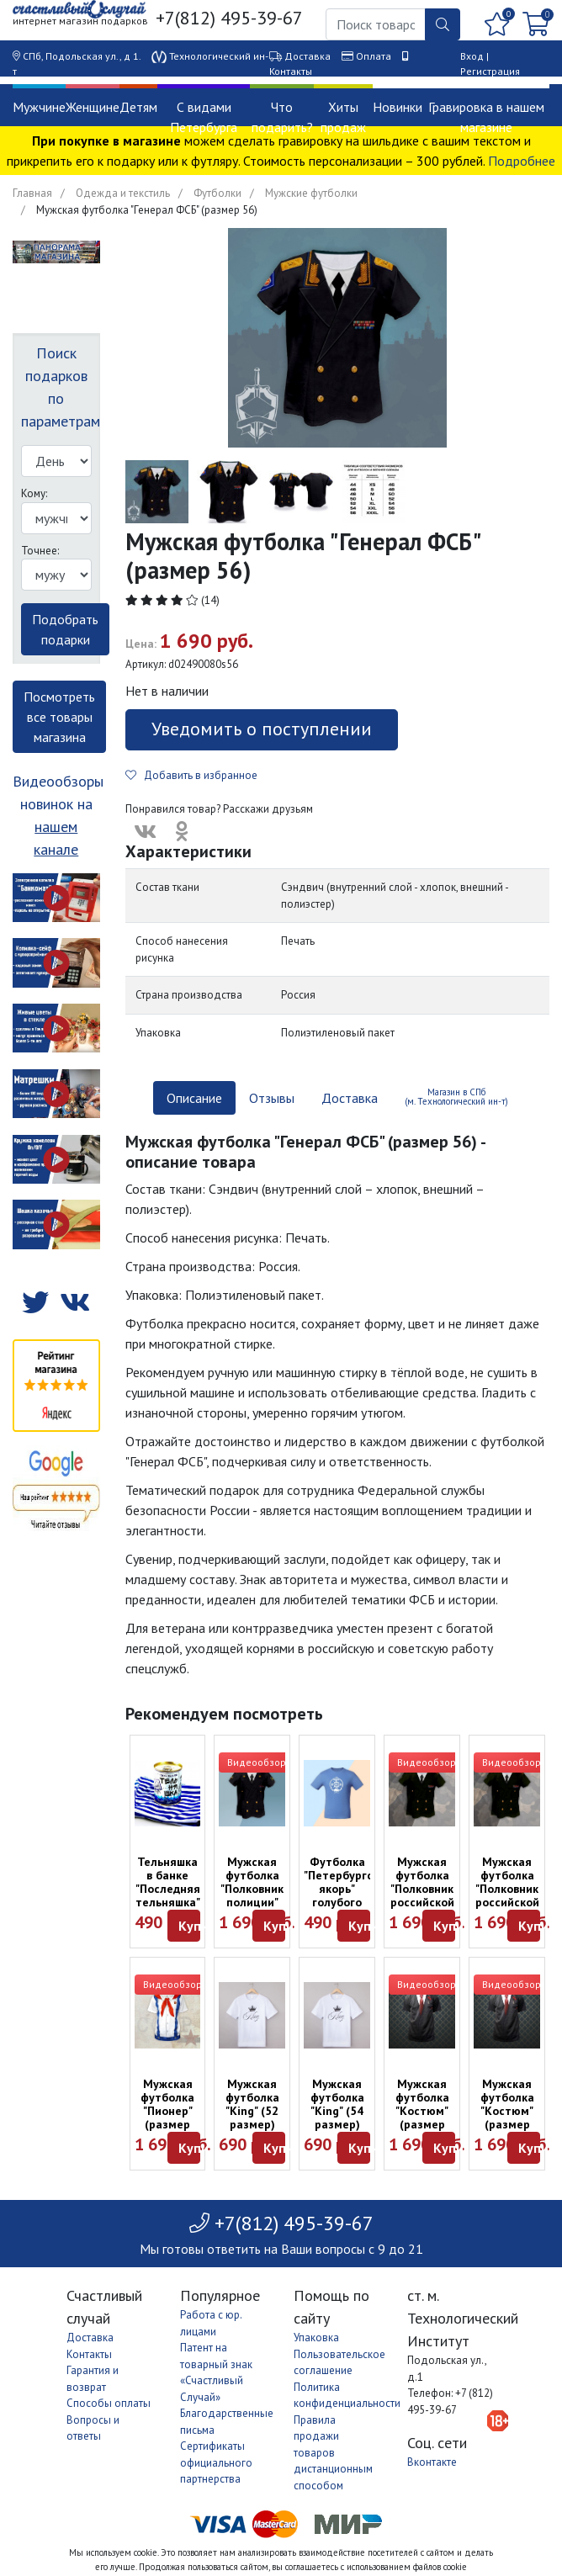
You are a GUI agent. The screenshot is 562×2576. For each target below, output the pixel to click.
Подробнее (521, 160)
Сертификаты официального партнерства (216, 2462)
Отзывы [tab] (271, 1097)
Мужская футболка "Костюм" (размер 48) (422, 2110)
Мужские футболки (311, 193)
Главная (32, 193)
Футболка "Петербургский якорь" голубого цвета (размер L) (348, 1895)
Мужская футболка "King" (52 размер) (252, 2104)
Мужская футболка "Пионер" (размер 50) (167, 2110)
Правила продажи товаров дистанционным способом (333, 2453)
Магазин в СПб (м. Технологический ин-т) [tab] (456, 1096)
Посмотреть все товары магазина (59, 716)
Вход (472, 56)
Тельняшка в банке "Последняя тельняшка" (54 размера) (167, 1895)
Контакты (290, 71)
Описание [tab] (194, 1097)
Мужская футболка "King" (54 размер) (337, 2104)
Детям (138, 106)
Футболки (217, 193)
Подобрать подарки (65, 629)
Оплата (373, 56)
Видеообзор (256, 1762)
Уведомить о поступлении (261, 728)
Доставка (307, 56)
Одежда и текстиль (123, 193)
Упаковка (316, 2337)
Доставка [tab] (349, 1097)
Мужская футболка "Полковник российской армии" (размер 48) (422, 1902)
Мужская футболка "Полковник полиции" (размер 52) (252, 1895)
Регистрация (490, 71)
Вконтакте (432, 2462)
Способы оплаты (108, 2403)
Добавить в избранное (191, 775)
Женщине (92, 106)
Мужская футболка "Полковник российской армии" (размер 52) (507, 1902)
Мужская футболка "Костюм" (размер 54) (507, 2110)
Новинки (397, 106)
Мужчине (39, 106)
